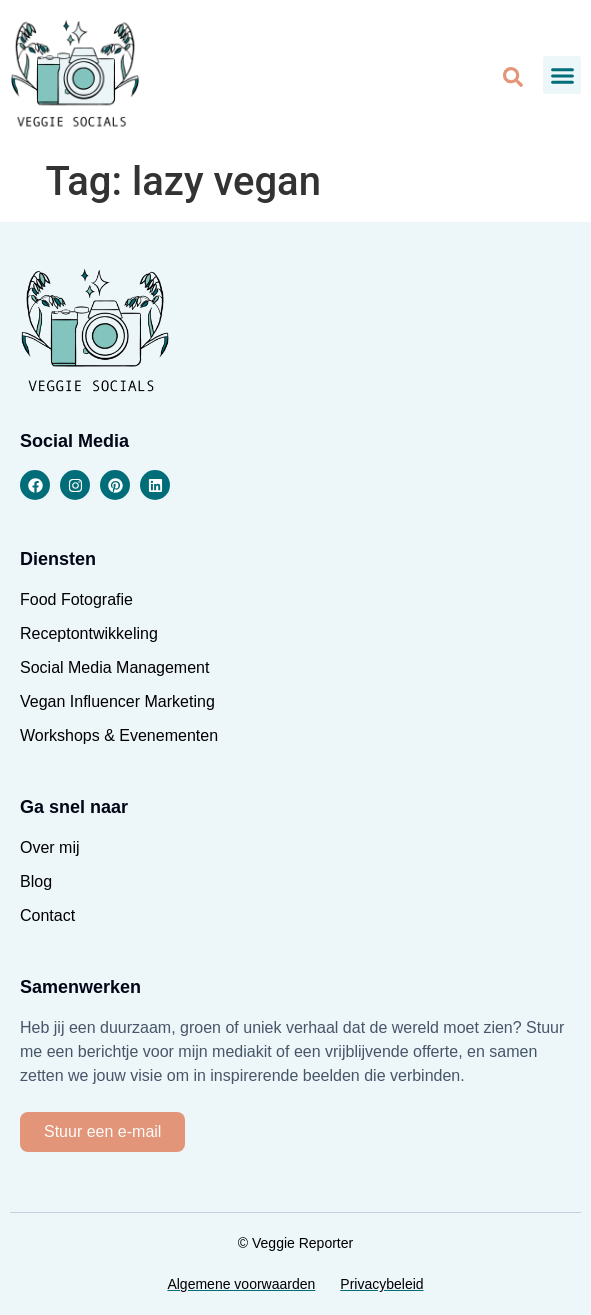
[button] (562, 75)
